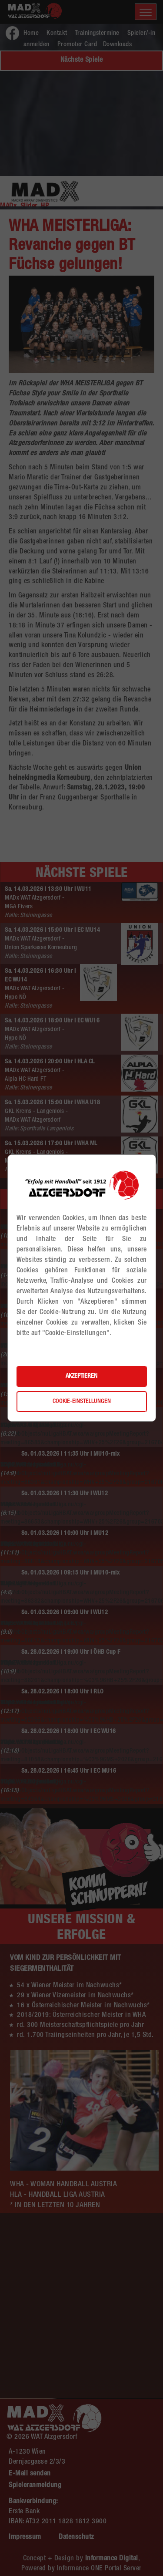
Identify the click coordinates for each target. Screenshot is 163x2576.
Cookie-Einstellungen (82, 1402)
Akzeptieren (81, 1376)
